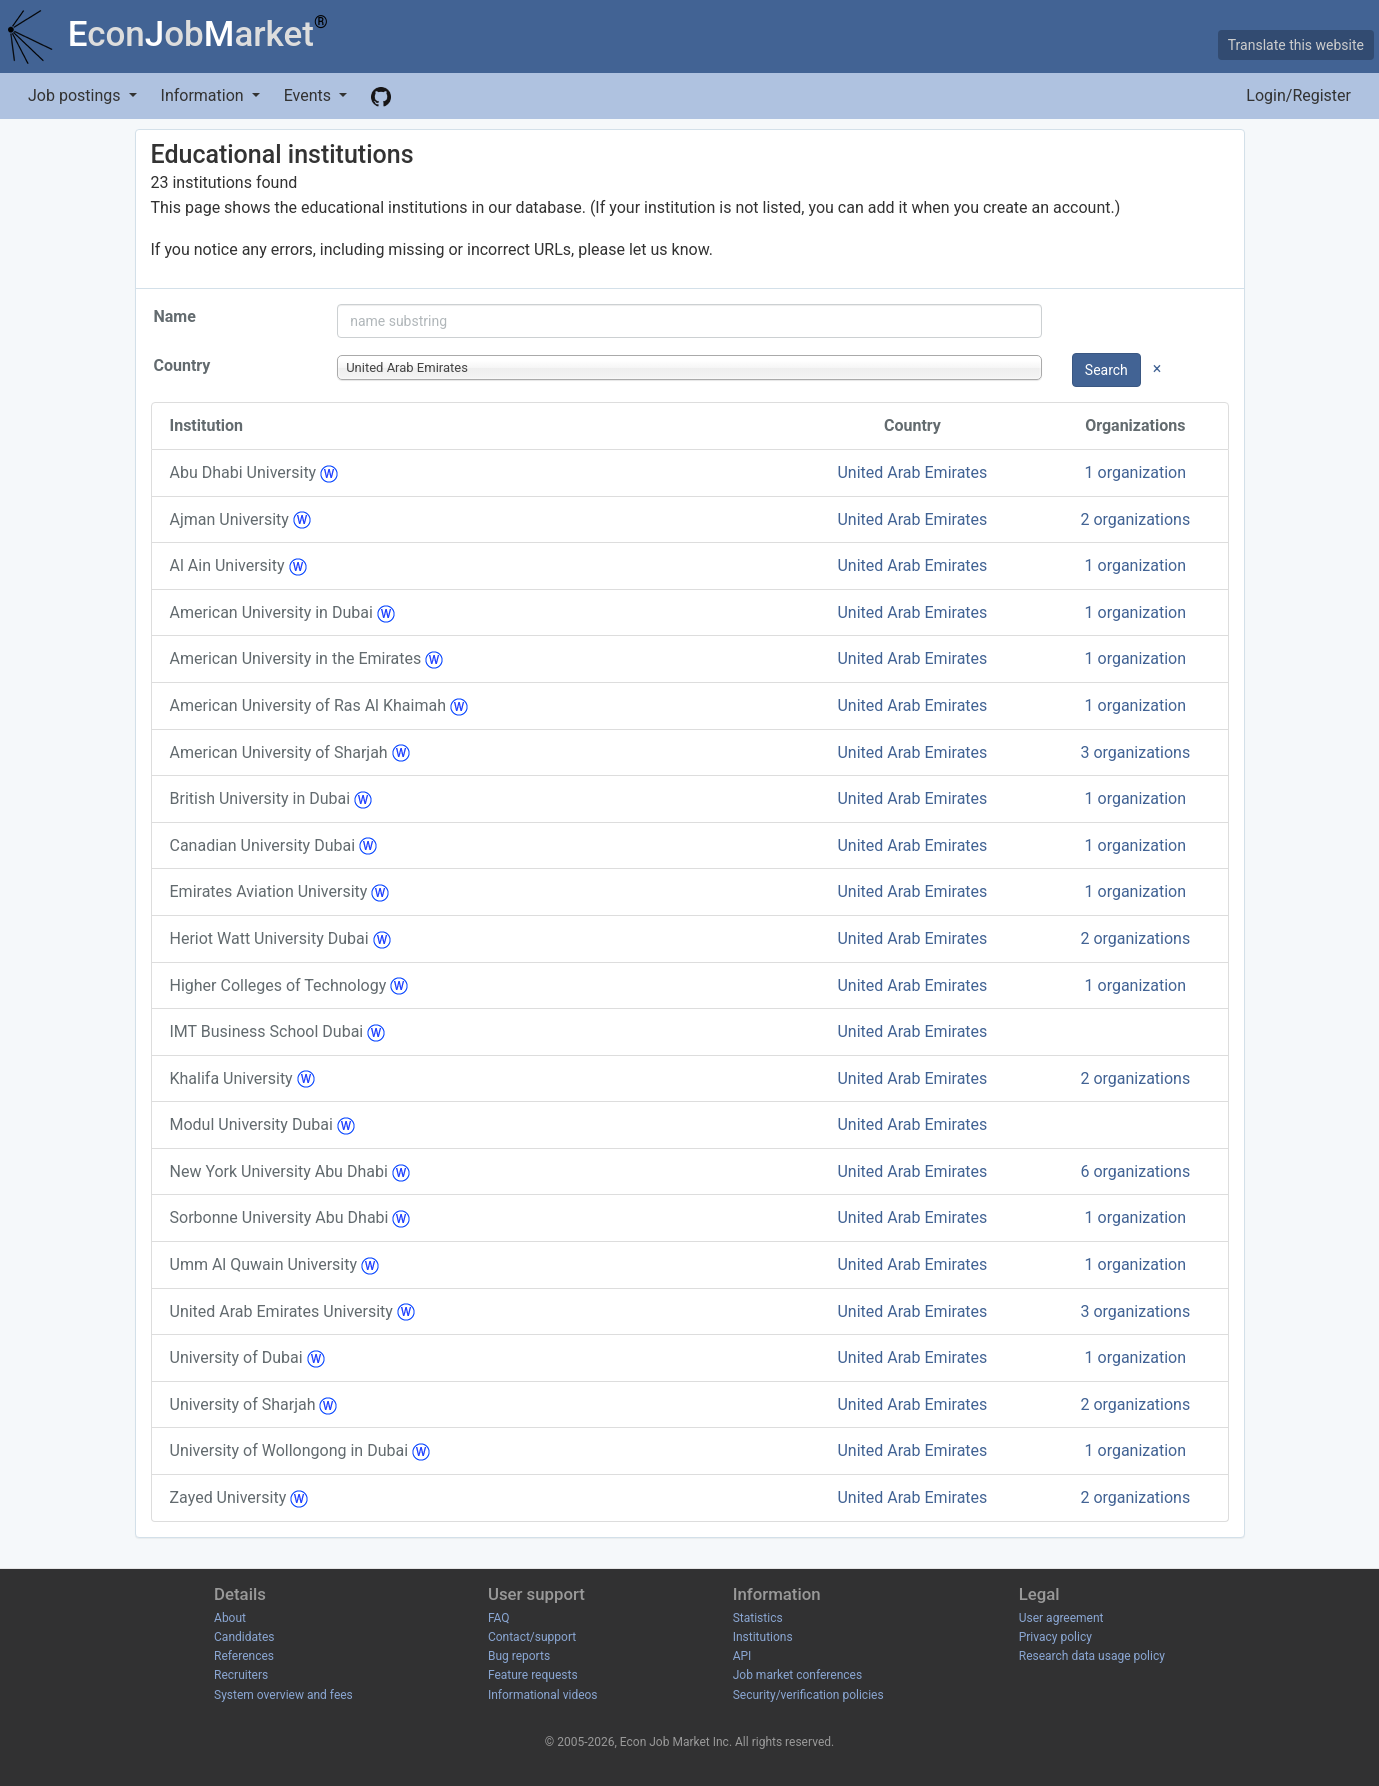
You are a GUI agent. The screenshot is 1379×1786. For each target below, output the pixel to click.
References (244, 1656)
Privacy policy (1055, 1637)
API (742, 1656)
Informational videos (543, 1695)
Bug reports (519, 1656)
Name (175, 316)
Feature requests (533, 1675)
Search (1106, 370)
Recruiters (241, 1675)
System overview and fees (283, 1695)
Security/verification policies (808, 1695)
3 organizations (1135, 752)
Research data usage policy (1092, 1656)
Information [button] (204, 95)
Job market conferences (797, 1675)
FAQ (499, 1618)
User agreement (1061, 1618)
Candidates (244, 1637)
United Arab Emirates (912, 472)
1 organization (1136, 472)
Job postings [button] (76, 95)
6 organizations (1135, 1171)
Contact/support (532, 1637)
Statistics (758, 1618)
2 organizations (1135, 519)
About (230, 1618)
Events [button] (309, 95)
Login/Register (1298, 95)
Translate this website (1296, 45)
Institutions (763, 1637)
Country (182, 365)
